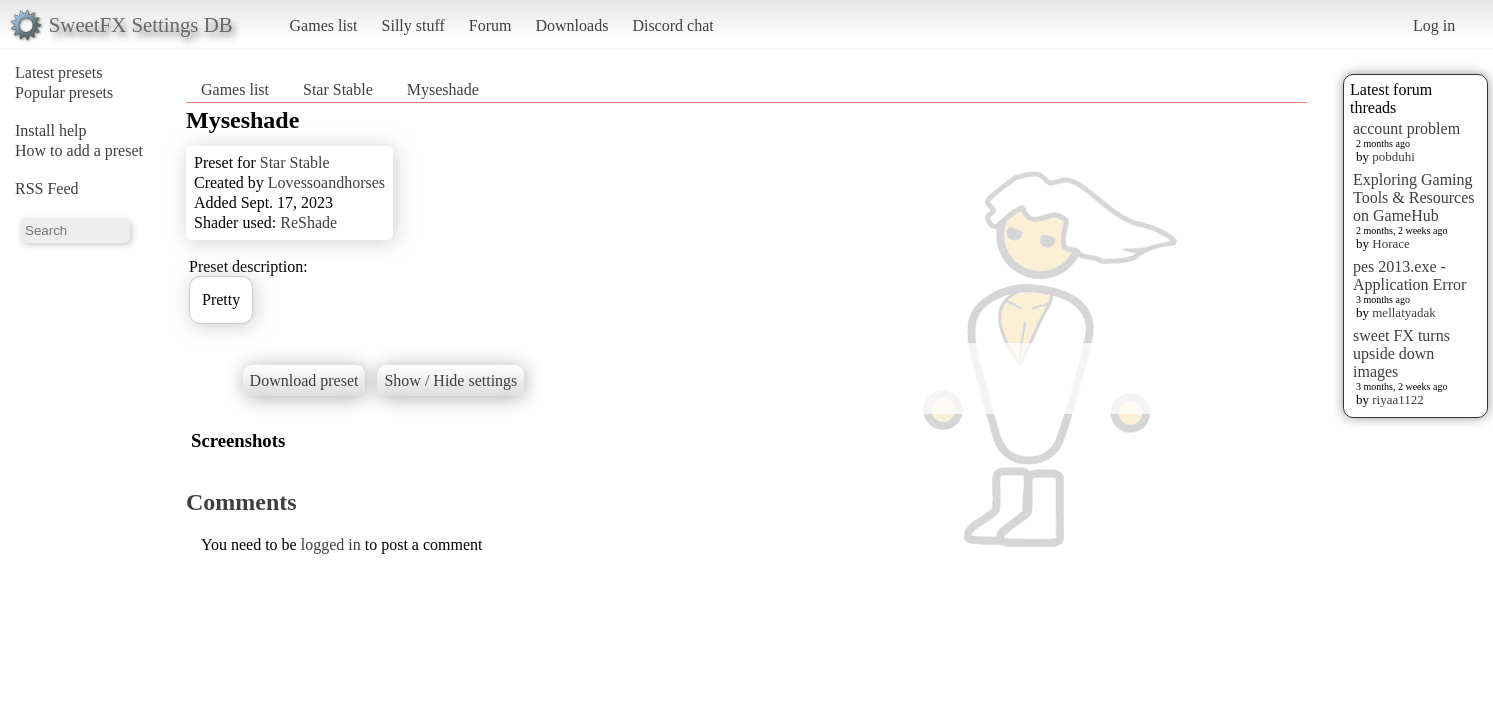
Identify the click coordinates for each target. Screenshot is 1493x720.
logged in (331, 544)
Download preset (304, 380)
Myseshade (443, 89)
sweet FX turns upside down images (1401, 353)
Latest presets (59, 72)
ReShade (308, 222)
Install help (51, 130)
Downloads (571, 25)
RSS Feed (47, 188)
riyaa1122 (1398, 399)
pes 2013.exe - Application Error (1409, 275)
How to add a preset (79, 150)
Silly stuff (413, 25)
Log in (1434, 25)
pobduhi (1393, 156)
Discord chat (672, 25)
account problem (1406, 128)
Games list (324, 25)
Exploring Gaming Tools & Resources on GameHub (1414, 197)
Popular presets (64, 92)
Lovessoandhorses (326, 182)
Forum (490, 25)
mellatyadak (1404, 312)
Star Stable (338, 89)
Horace (1391, 243)
